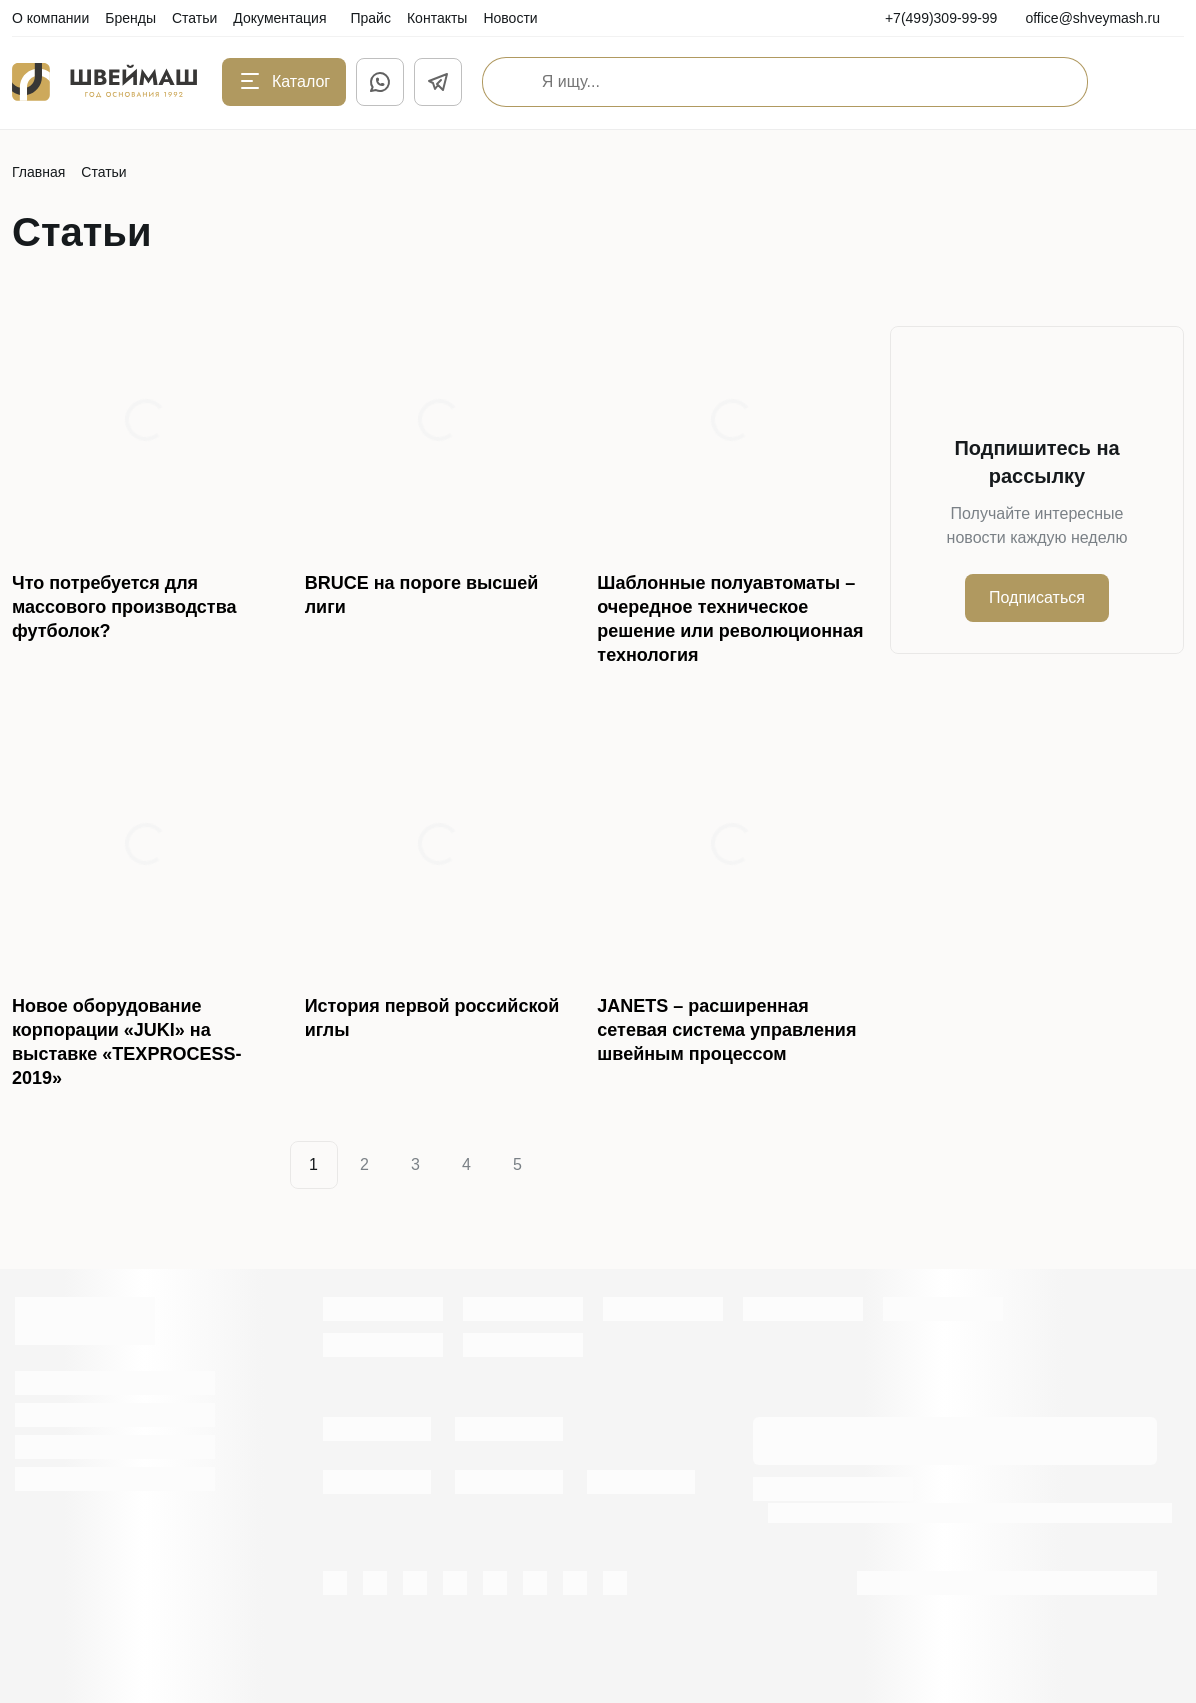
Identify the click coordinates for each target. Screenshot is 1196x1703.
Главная (38, 172)
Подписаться (1037, 597)
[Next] (565, 1165)
